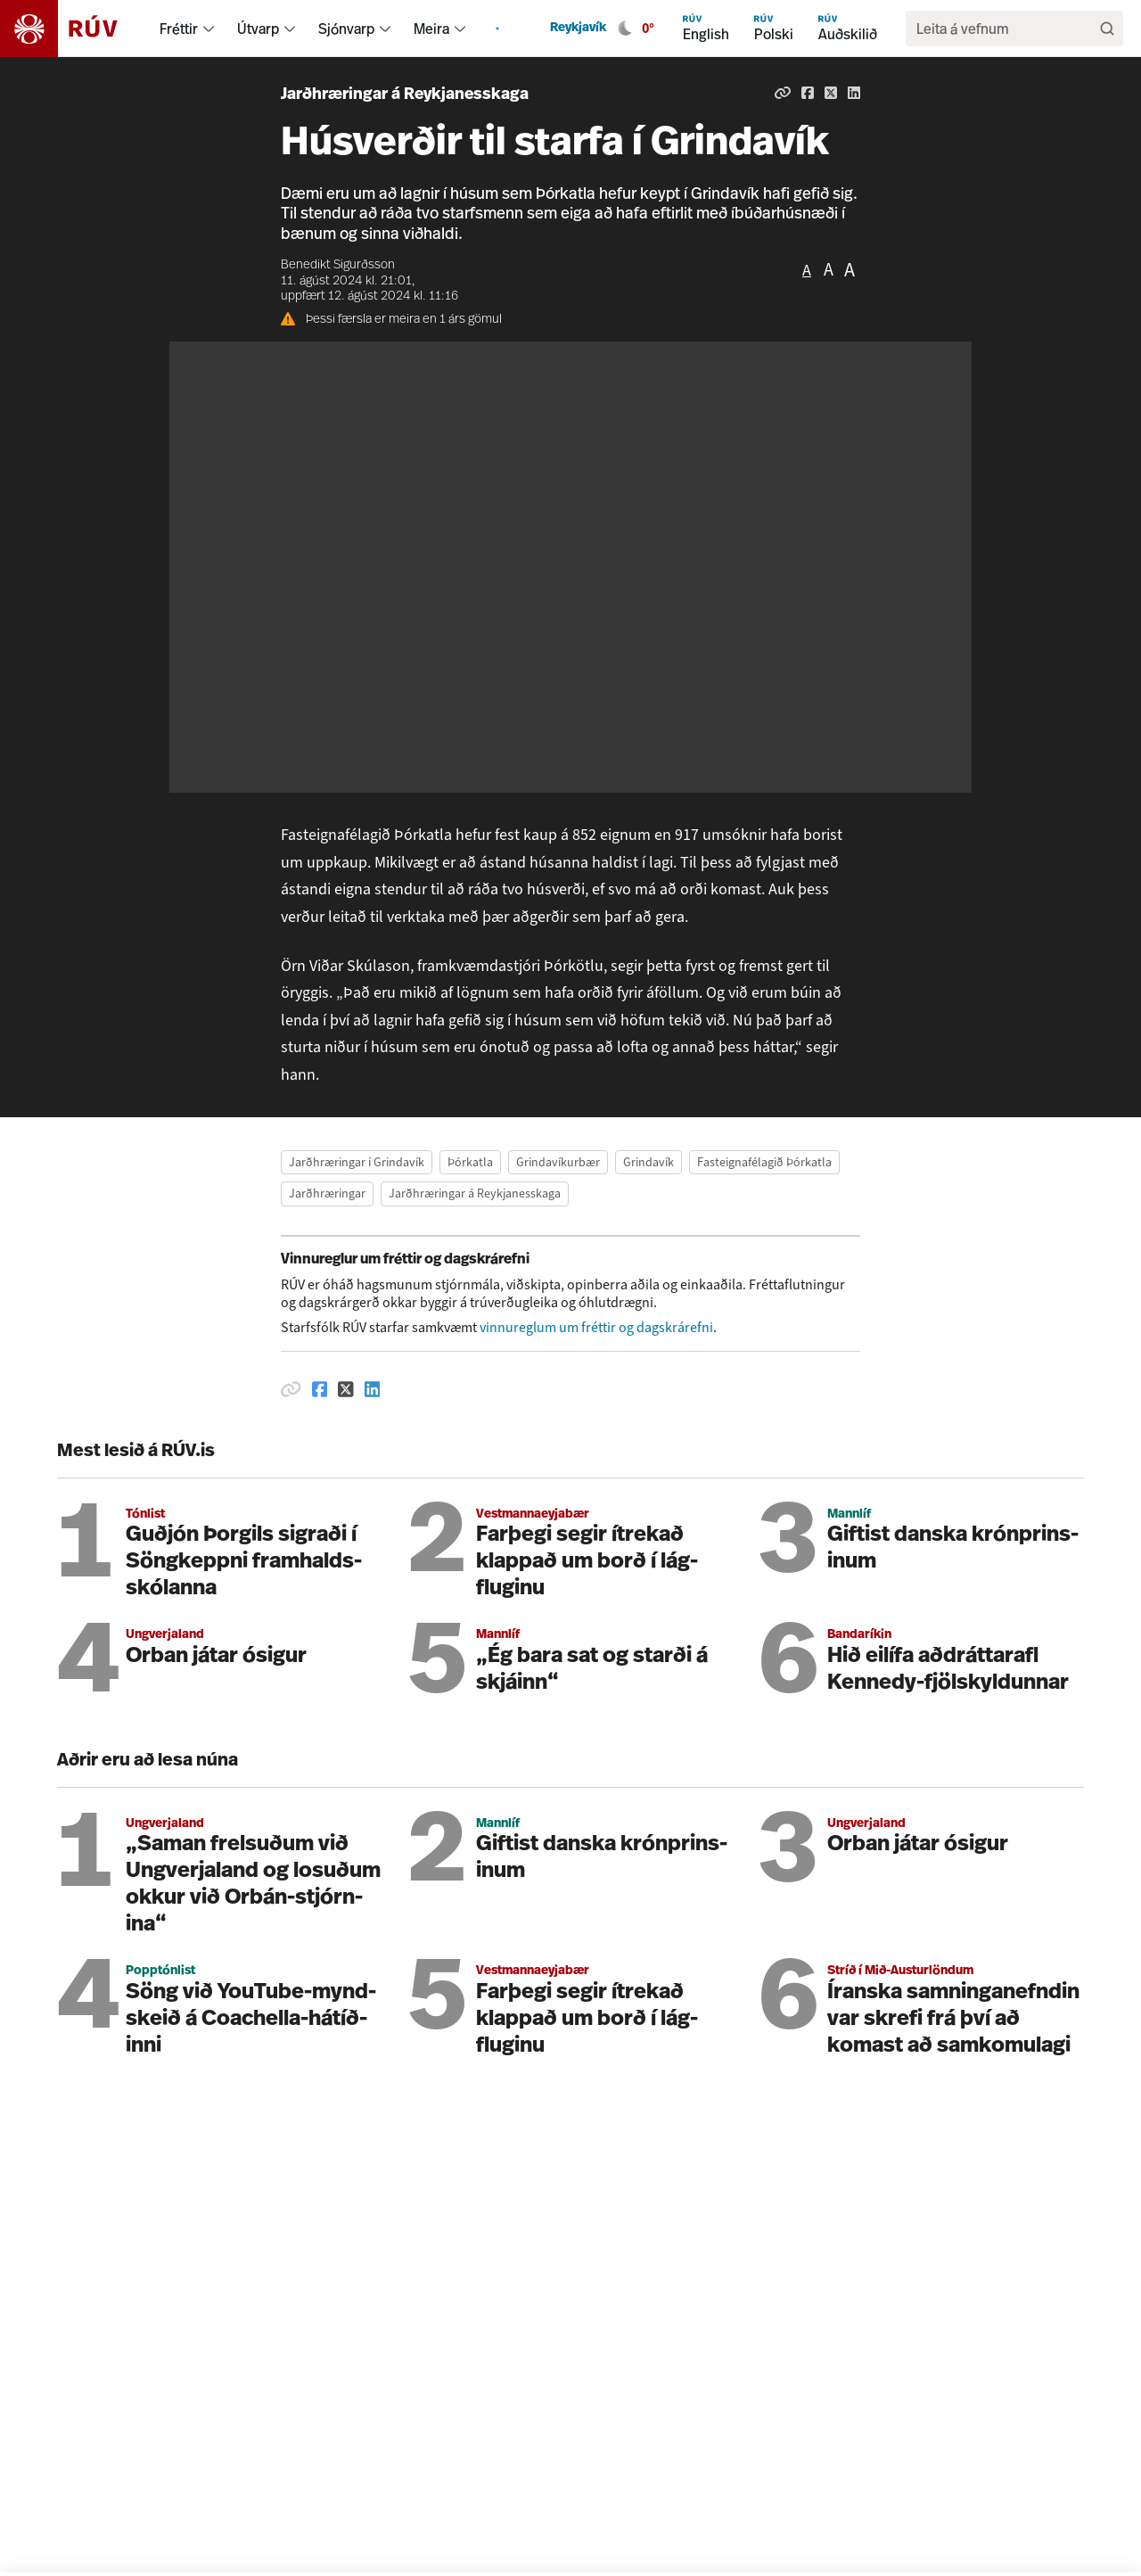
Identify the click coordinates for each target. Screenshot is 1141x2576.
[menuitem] (208, 28)
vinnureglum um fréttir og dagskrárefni (596, 1327)
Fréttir (179, 28)
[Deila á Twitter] (831, 93)
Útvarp (258, 28)
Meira (431, 28)
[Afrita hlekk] (783, 93)
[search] (1005, 28)
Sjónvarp (346, 28)
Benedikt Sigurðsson (338, 265)
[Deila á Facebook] (807, 93)
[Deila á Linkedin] (854, 93)
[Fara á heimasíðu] (74, 28)
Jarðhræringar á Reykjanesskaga (405, 94)
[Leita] (1107, 28)
